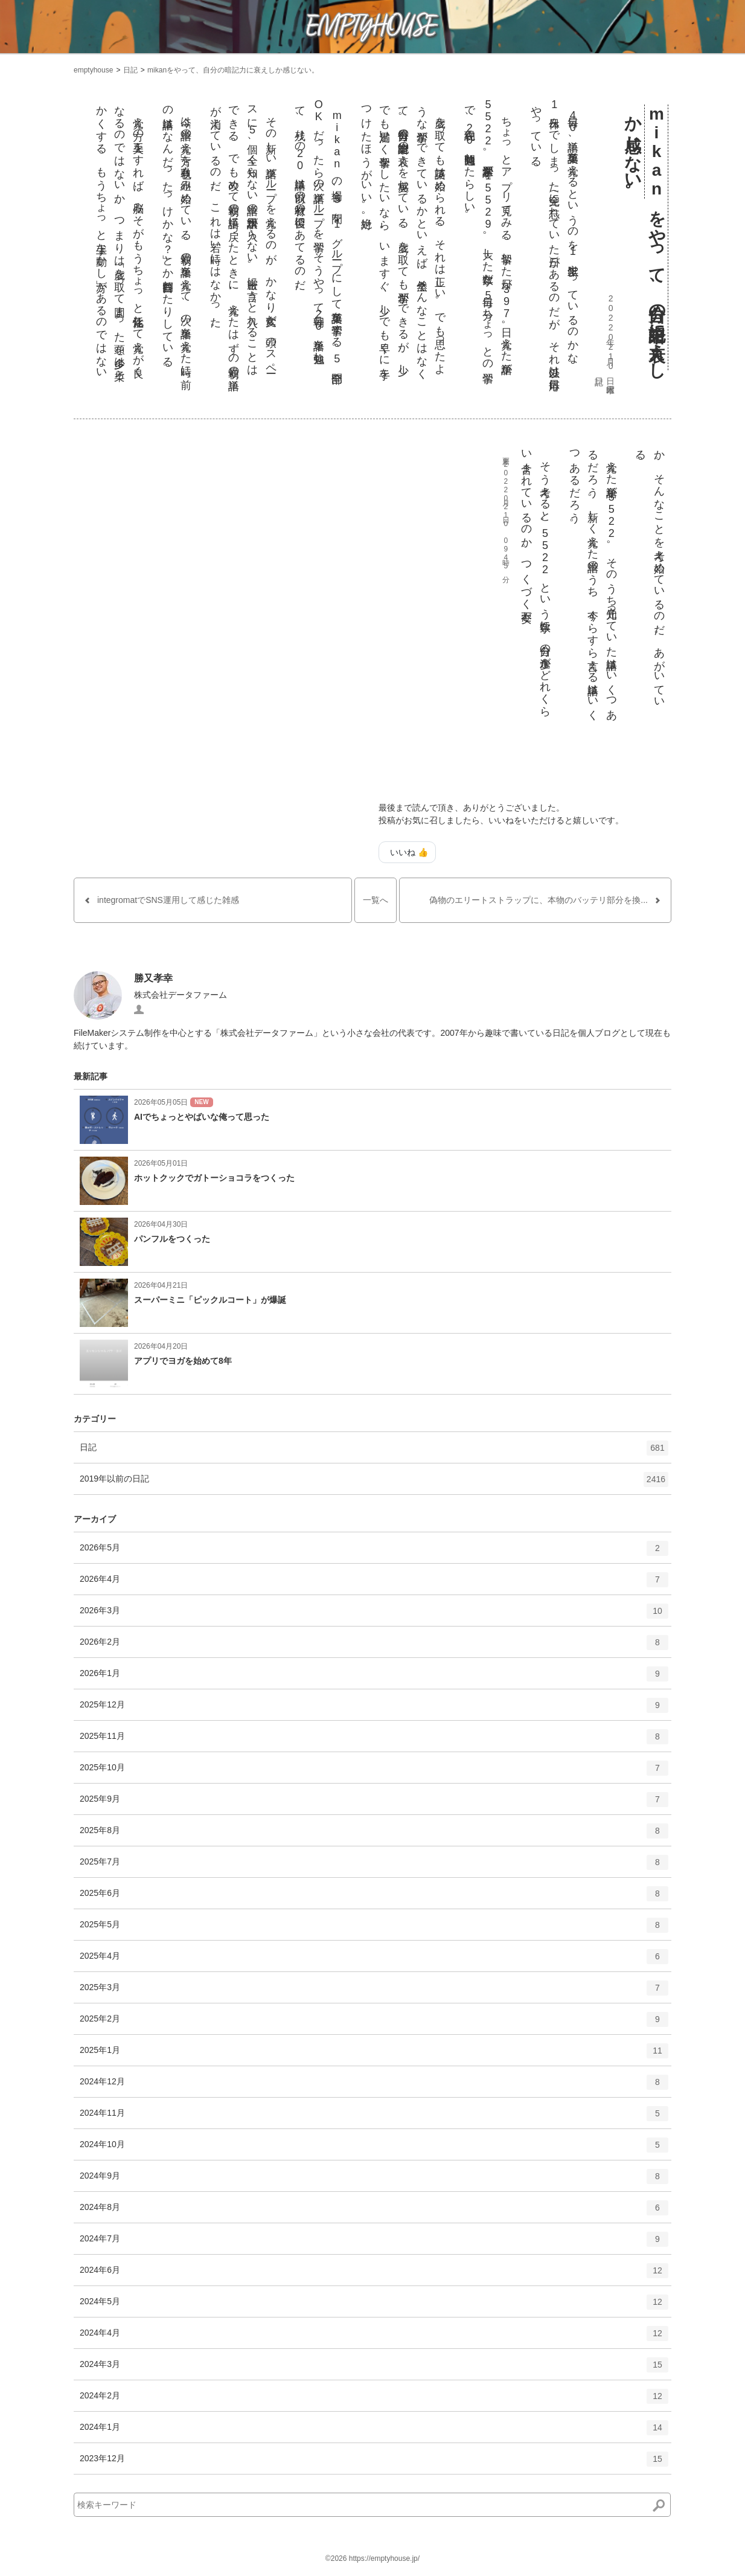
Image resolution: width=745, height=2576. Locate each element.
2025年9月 (374, 1803)
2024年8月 (374, 2211)
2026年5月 (374, 1552)
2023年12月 (374, 2463)
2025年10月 (374, 1772)
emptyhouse (93, 70)
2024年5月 (374, 2306)
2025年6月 (374, 1897)
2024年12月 (374, 2086)
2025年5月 (374, 1929)
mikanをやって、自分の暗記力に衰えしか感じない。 (233, 70)
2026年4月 (374, 1583)
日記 (130, 70)
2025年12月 (374, 1709)
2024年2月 (374, 2400)
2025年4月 (374, 1960)
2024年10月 (374, 2149)
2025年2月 (374, 2023)
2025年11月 (374, 1740)
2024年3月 (374, 2368)
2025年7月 (374, 1866)
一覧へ (375, 900)
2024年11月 (374, 2117)
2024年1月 (374, 2431)
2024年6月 (374, 2274)
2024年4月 (374, 2337)
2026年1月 (374, 1677)
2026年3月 (374, 1615)
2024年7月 (374, 2243)
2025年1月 (374, 2054)
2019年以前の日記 (374, 1483)
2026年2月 (374, 1646)
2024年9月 (374, 2180)
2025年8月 (374, 1834)
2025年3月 (374, 1991)
